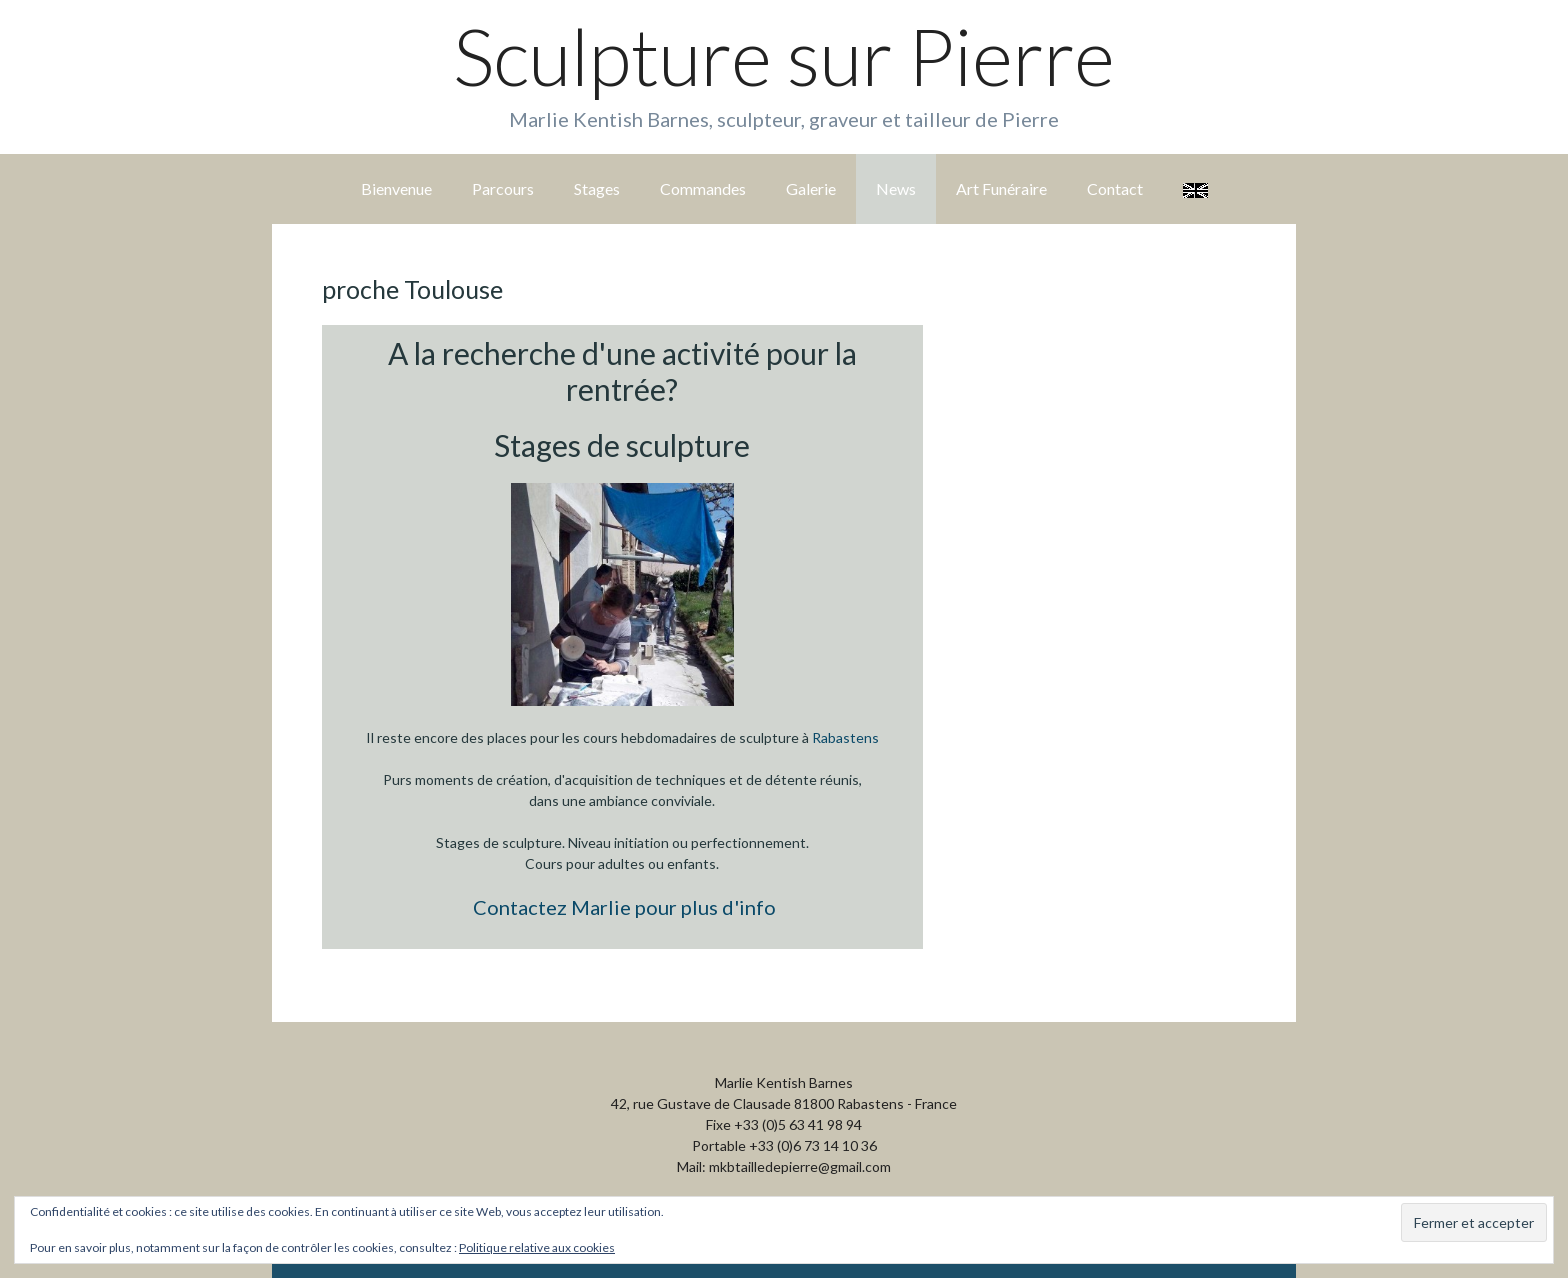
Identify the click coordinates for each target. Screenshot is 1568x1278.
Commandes (703, 188)
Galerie (811, 188)
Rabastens (845, 737)
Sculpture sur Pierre (784, 56)
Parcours (503, 188)
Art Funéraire (1001, 188)
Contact (1115, 188)
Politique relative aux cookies (537, 1247)
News (896, 188)
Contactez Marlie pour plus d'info (624, 907)
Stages (597, 188)
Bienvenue (396, 188)
